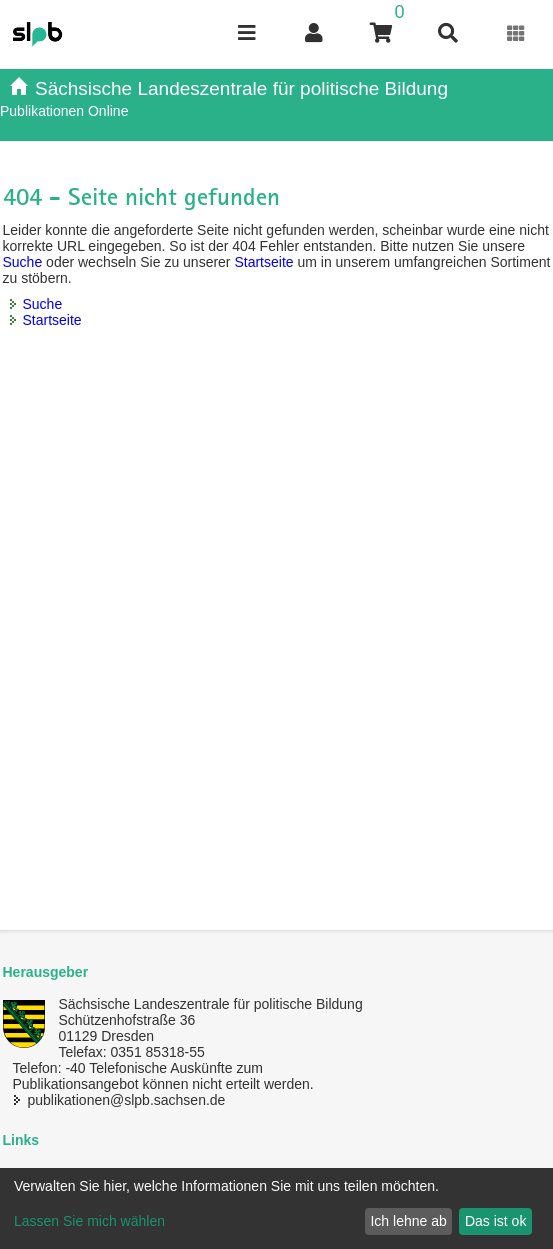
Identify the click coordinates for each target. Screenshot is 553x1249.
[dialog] (276, 1208)
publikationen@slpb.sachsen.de (127, 1100)
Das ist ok (495, 1221)
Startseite (263, 262)
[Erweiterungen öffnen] (516, 33)
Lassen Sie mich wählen (89, 1221)
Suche (23, 262)
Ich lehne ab (408, 1221)
